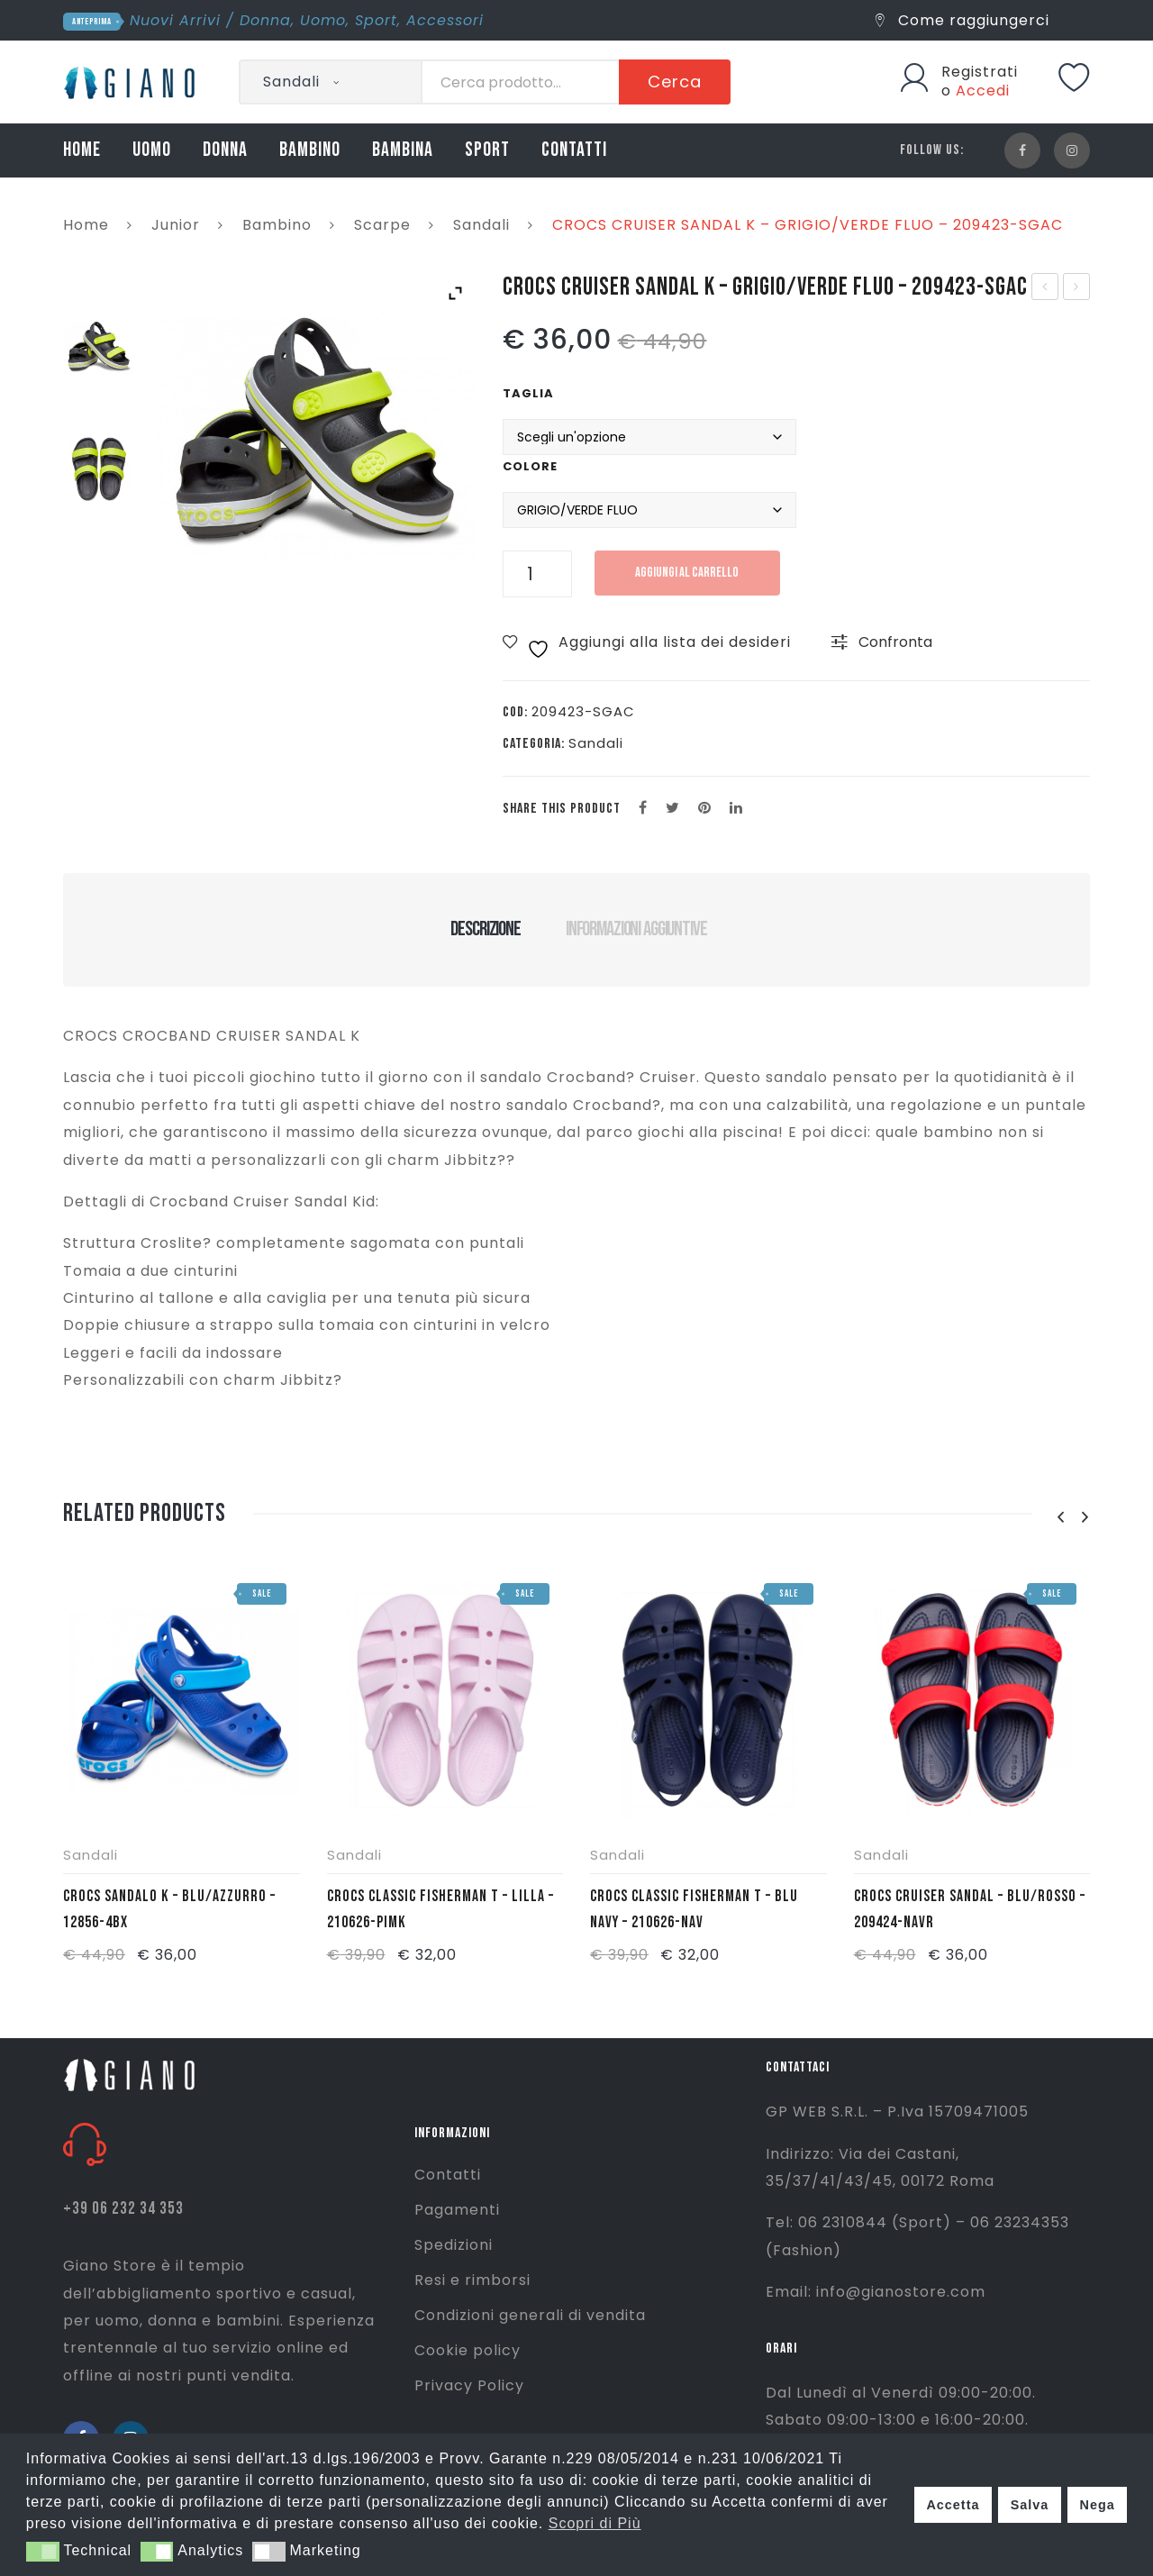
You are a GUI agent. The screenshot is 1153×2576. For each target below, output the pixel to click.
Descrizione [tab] (485, 929)
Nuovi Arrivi (175, 20)
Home (86, 224)
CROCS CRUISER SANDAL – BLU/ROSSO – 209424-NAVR (969, 1909)
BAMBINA (402, 150)
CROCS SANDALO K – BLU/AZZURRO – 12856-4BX (169, 1909)
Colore (530, 466)
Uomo (323, 20)
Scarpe (382, 224)
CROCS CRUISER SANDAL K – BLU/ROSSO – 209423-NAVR (1045, 288)
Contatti (447, 2174)
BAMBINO (309, 150)
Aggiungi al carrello (688, 572)
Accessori (445, 20)
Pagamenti (457, 2209)
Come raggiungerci (962, 20)
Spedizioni (453, 2245)
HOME (82, 150)
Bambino (277, 224)
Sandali (481, 224)
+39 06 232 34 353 (123, 2208)
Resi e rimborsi (472, 2280)
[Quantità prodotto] (537, 573)
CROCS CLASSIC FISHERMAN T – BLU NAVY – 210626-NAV (1077, 288)
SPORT (487, 150)
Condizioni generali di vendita (530, 2315)
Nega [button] (1096, 2505)
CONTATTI (574, 150)
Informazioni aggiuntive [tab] (636, 929)
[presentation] (1060, 1518)
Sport (376, 20)
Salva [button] (1030, 2505)
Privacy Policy (469, 2385)
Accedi (983, 90)
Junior (175, 224)
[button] (42, 2552)
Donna (265, 20)
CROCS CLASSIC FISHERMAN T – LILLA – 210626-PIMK (440, 1909)
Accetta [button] (952, 2505)
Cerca (675, 81)
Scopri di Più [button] (595, 2523)
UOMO (151, 150)
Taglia (528, 393)
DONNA (225, 150)
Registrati (979, 71)
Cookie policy (467, 2350)
